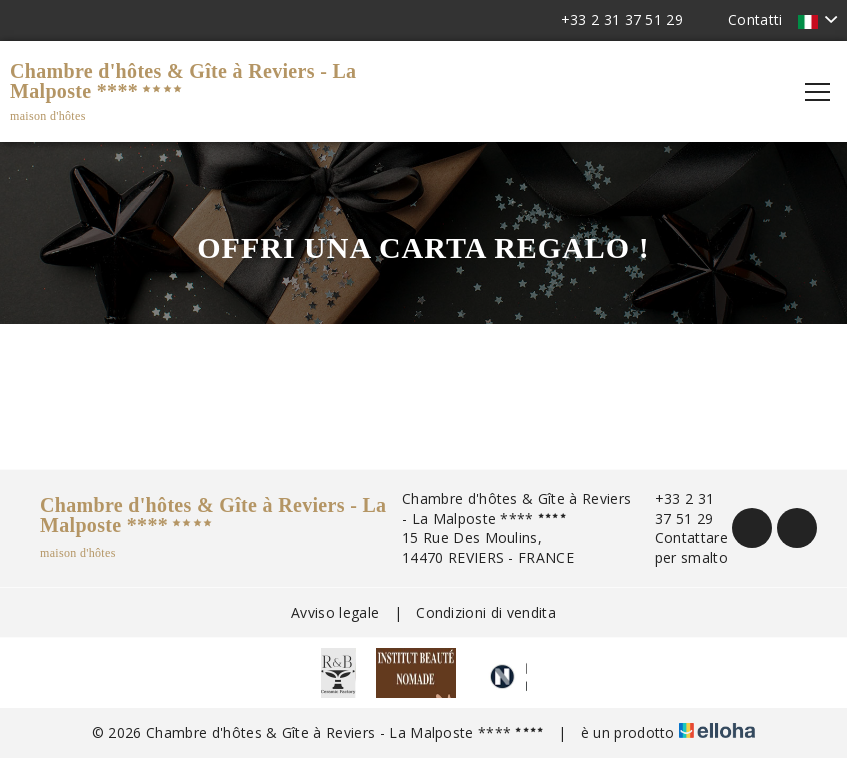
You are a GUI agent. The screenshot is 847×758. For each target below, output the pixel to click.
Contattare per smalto (680, 547)
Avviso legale (335, 612)
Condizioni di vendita (486, 612)
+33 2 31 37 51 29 (673, 508)
